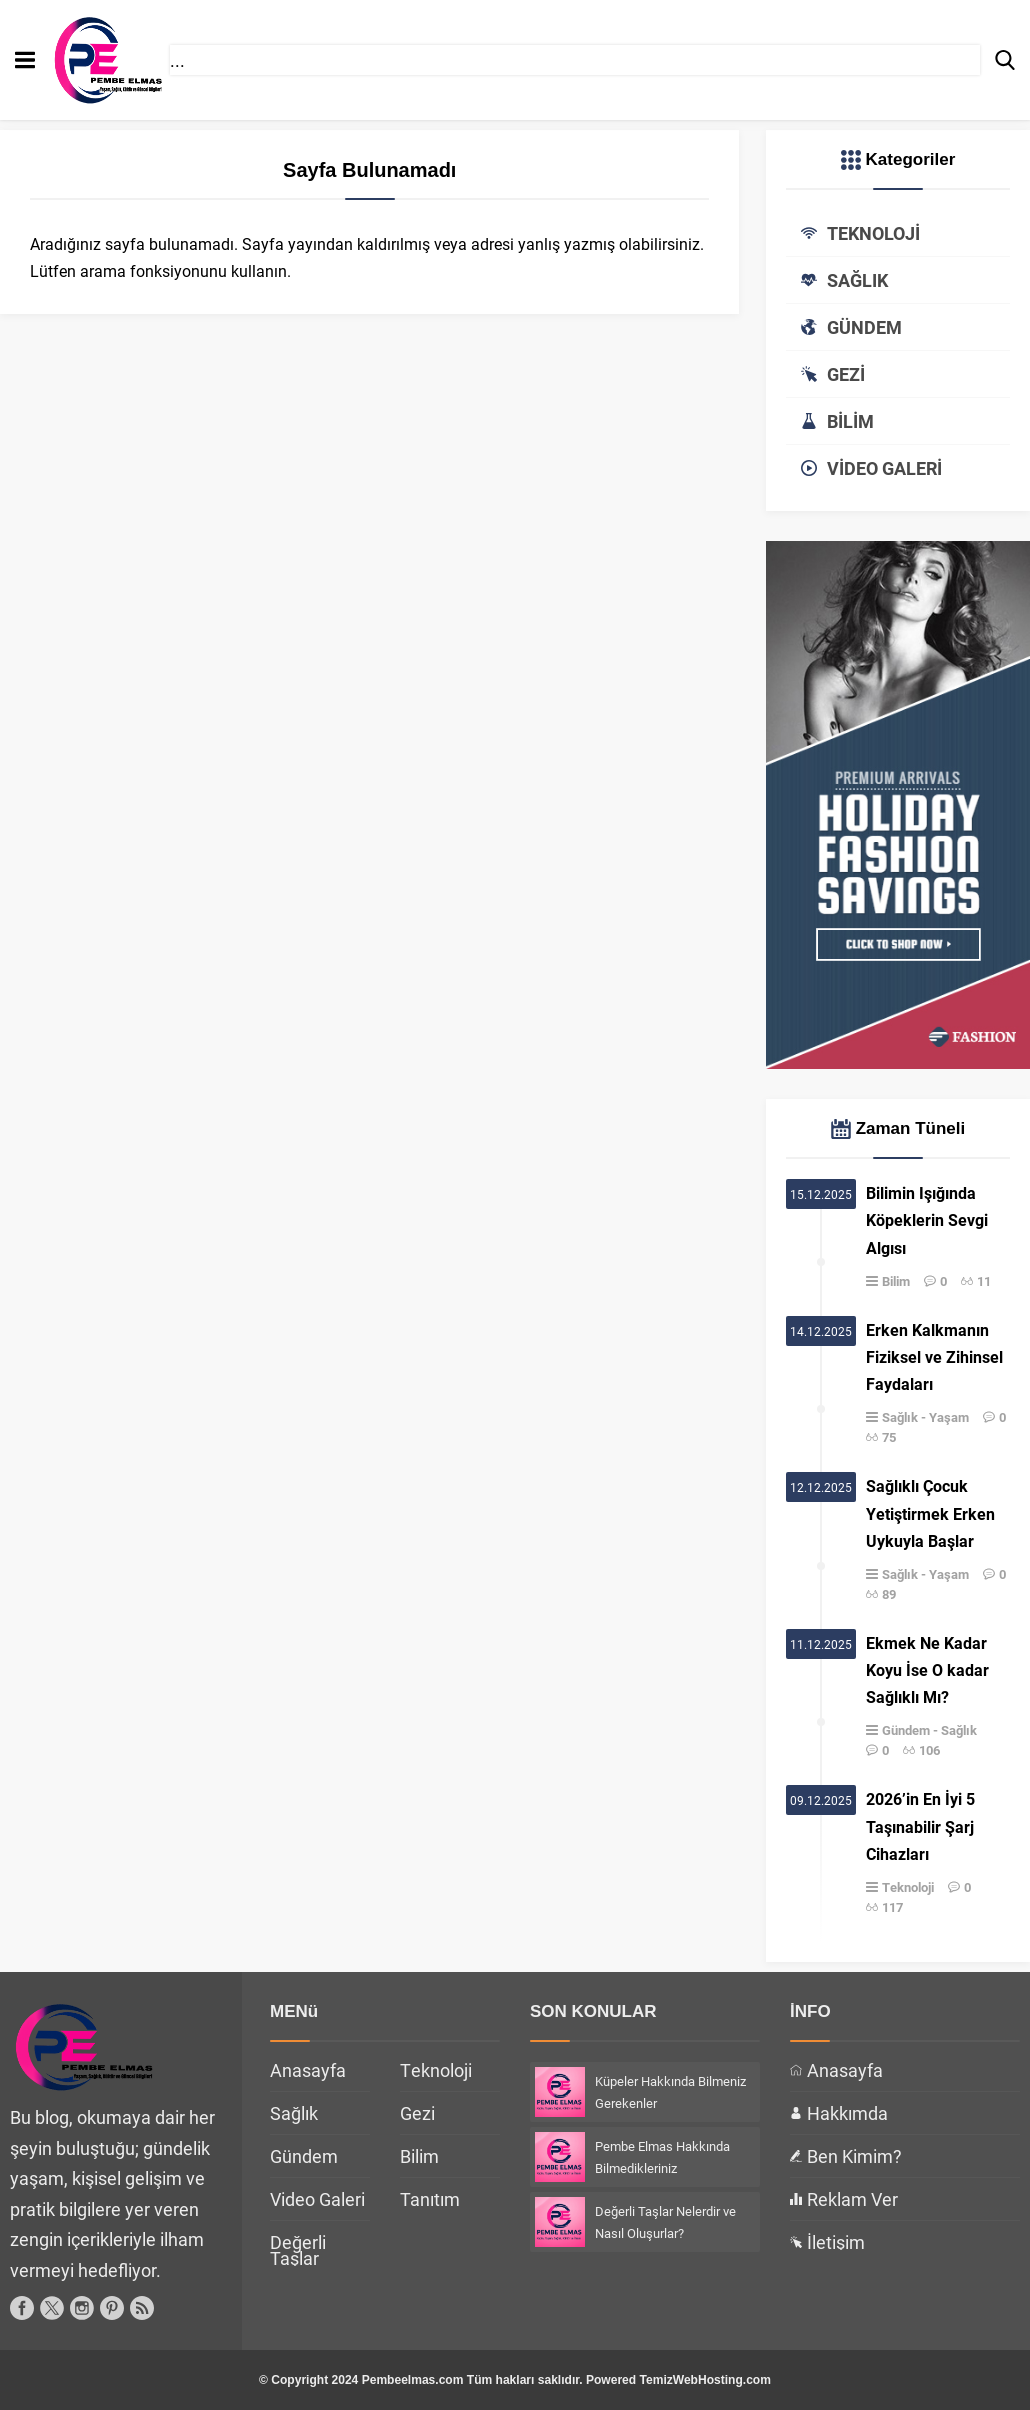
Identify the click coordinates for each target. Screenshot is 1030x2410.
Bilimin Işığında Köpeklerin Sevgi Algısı (927, 1219)
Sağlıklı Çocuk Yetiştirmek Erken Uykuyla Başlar (930, 1512)
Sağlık (900, 1417)
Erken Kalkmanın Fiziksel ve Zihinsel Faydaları (934, 1356)
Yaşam (949, 1417)
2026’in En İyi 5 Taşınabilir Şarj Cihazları (920, 1825)
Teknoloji (908, 1887)
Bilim (896, 1281)
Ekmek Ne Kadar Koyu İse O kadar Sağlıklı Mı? (927, 1669)
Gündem (906, 1730)
